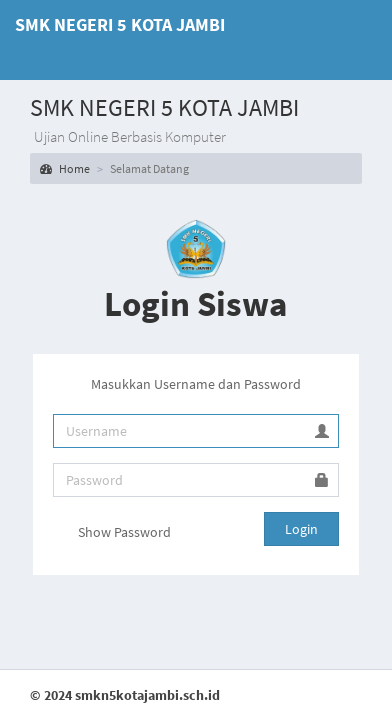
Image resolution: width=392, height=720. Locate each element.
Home (65, 168)
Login (301, 529)
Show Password (112, 534)
